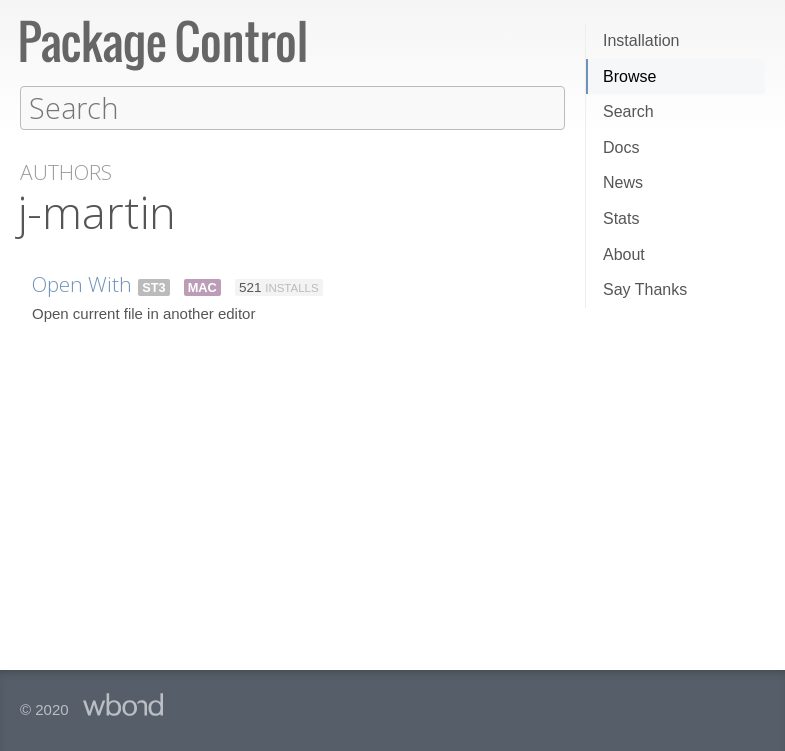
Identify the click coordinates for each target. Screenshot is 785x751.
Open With (82, 283)
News (623, 182)
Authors (66, 171)
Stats (621, 218)
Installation (641, 40)
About (624, 254)
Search (628, 111)
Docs (621, 147)
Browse (629, 76)
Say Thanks (645, 289)
